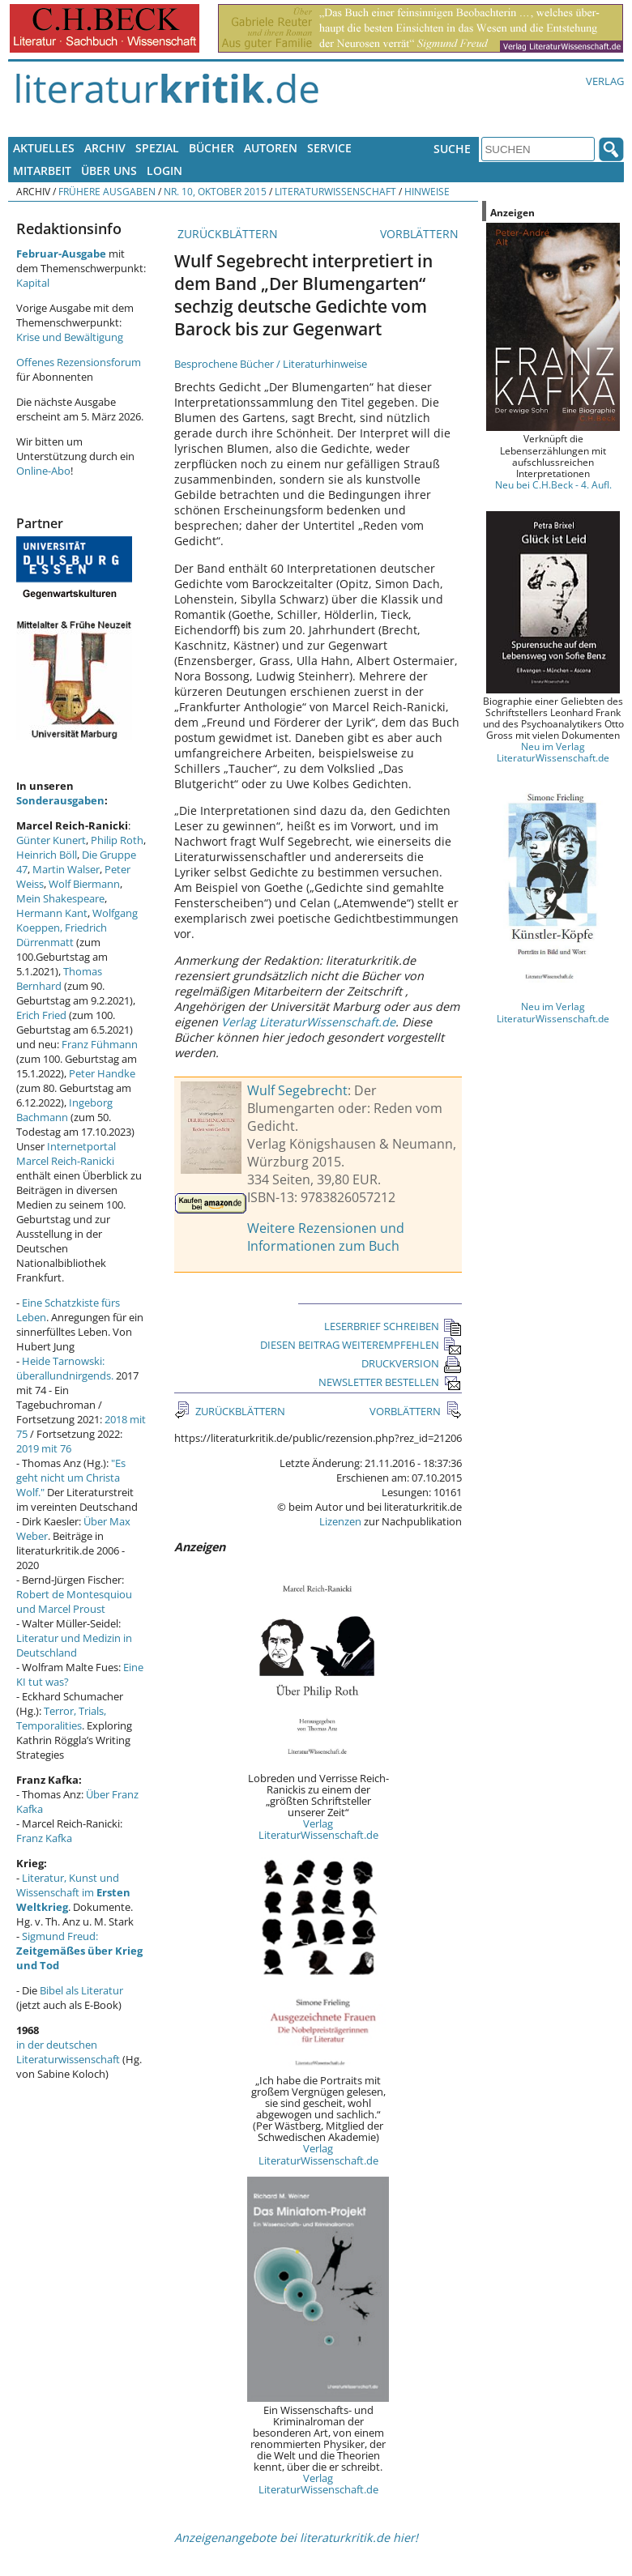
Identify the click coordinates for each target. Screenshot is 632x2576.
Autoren (270, 148)
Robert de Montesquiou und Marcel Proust (74, 1601)
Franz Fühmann (100, 1044)
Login (164, 170)
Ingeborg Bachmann (64, 1109)
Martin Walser (66, 869)
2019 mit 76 (43, 1448)
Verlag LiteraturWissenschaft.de (308, 1022)
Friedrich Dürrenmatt (61, 934)
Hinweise (427, 191)
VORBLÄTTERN (421, 233)
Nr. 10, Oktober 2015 (215, 191)
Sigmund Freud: (79, 1951)
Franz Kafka (44, 1838)
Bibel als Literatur (81, 1990)
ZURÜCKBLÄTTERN (226, 233)
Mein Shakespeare (60, 898)
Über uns (109, 170)
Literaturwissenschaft (335, 191)
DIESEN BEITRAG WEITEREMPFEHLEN (361, 1344)
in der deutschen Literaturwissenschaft (68, 2051)
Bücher (211, 148)
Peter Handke (102, 1073)
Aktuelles (44, 148)
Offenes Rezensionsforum (78, 362)
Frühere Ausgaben (107, 191)
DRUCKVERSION (411, 1363)
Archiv (105, 148)
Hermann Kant (52, 913)
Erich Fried (41, 1015)
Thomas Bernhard (59, 978)
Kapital (32, 282)
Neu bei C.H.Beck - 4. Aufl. (553, 484)
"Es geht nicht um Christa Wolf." (71, 1477)
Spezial (157, 148)
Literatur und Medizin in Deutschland (74, 1645)
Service (329, 148)
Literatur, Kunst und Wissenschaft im (73, 1892)
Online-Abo (43, 470)
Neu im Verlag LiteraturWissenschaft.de (553, 752)
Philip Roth (117, 840)
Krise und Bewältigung (69, 337)
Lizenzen (340, 1521)
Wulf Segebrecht (297, 1090)
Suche (452, 148)
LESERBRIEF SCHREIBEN (393, 1326)
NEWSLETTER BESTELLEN (390, 1382)
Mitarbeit (42, 170)
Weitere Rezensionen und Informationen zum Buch (325, 1237)
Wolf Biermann (84, 883)
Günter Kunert (51, 840)
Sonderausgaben (60, 800)
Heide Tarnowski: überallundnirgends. (64, 1368)
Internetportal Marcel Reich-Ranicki (66, 1153)
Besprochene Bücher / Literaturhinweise (270, 363)
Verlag (605, 81)
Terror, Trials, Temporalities (61, 1718)
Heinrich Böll (46, 854)
